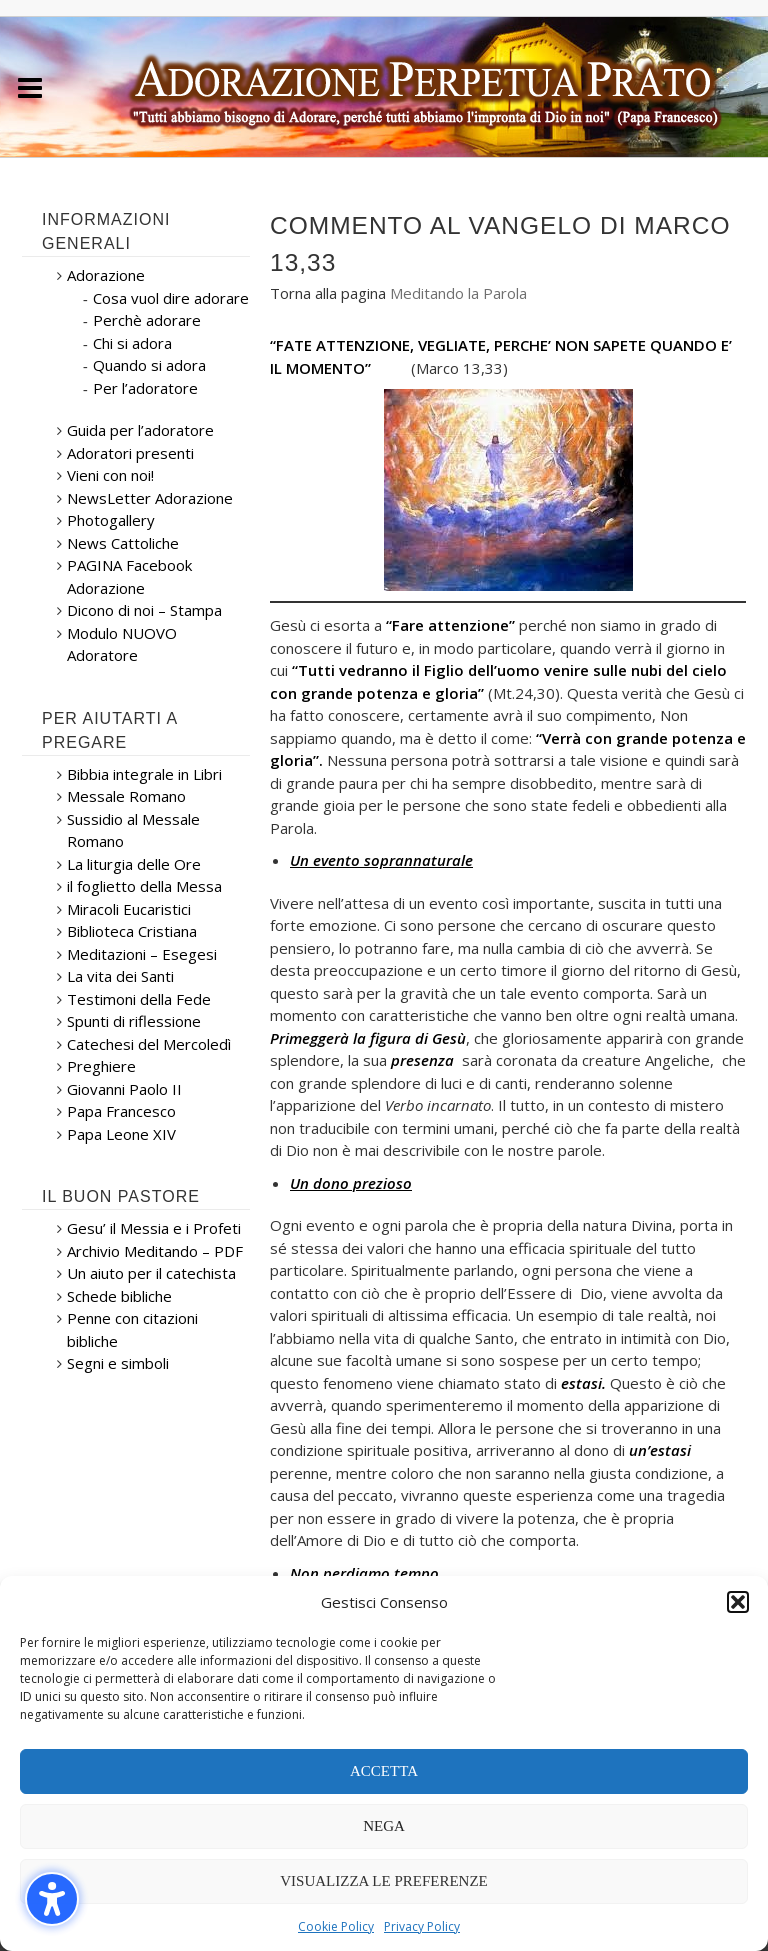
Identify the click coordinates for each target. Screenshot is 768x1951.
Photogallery (111, 520)
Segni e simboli (118, 1363)
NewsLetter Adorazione (150, 498)
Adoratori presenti (130, 453)
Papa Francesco (121, 1111)
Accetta (384, 1771)
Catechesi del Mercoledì (149, 1044)
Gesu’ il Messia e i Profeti (154, 1228)
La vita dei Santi (120, 976)
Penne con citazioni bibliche (132, 1329)
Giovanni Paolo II (124, 1089)
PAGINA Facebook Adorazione (129, 576)
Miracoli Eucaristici (129, 909)
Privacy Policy (422, 1926)
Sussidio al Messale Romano (133, 830)
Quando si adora (149, 365)
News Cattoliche (123, 543)
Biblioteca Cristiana (132, 931)
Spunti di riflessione (134, 1021)
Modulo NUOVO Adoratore (122, 644)
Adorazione (106, 275)
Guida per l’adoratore (140, 430)
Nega (384, 1826)
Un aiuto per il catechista (151, 1273)
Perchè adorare (147, 320)
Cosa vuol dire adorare (171, 298)
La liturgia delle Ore (134, 864)
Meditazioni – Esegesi (142, 954)
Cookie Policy (336, 1926)
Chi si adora (132, 343)
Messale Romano (126, 796)
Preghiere (101, 1066)
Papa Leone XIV (121, 1134)
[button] (52, 1899)
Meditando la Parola (458, 293)
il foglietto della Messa (144, 886)
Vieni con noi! (110, 475)
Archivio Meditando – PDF (155, 1251)
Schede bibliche (119, 1296)
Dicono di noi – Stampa (144, 610)
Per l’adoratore (145, 388)
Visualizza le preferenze (384, 1881)
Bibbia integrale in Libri (144, 774)
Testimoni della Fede (139, 999)
